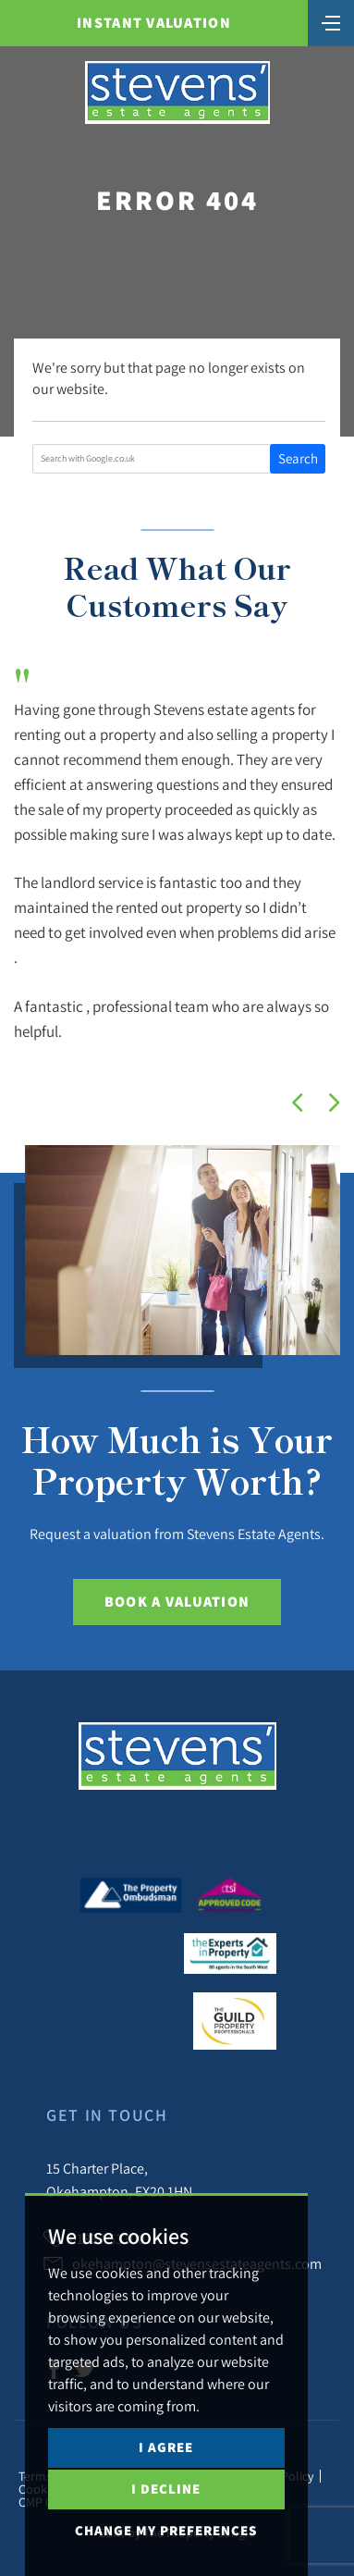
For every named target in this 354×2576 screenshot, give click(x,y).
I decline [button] (166, 2488)
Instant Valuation (154, 22)
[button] (297, 1102)
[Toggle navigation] (331, 21)
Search (298, 458)
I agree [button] (166, 2447)
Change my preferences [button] (166, 2530)
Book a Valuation (177, 1601)
